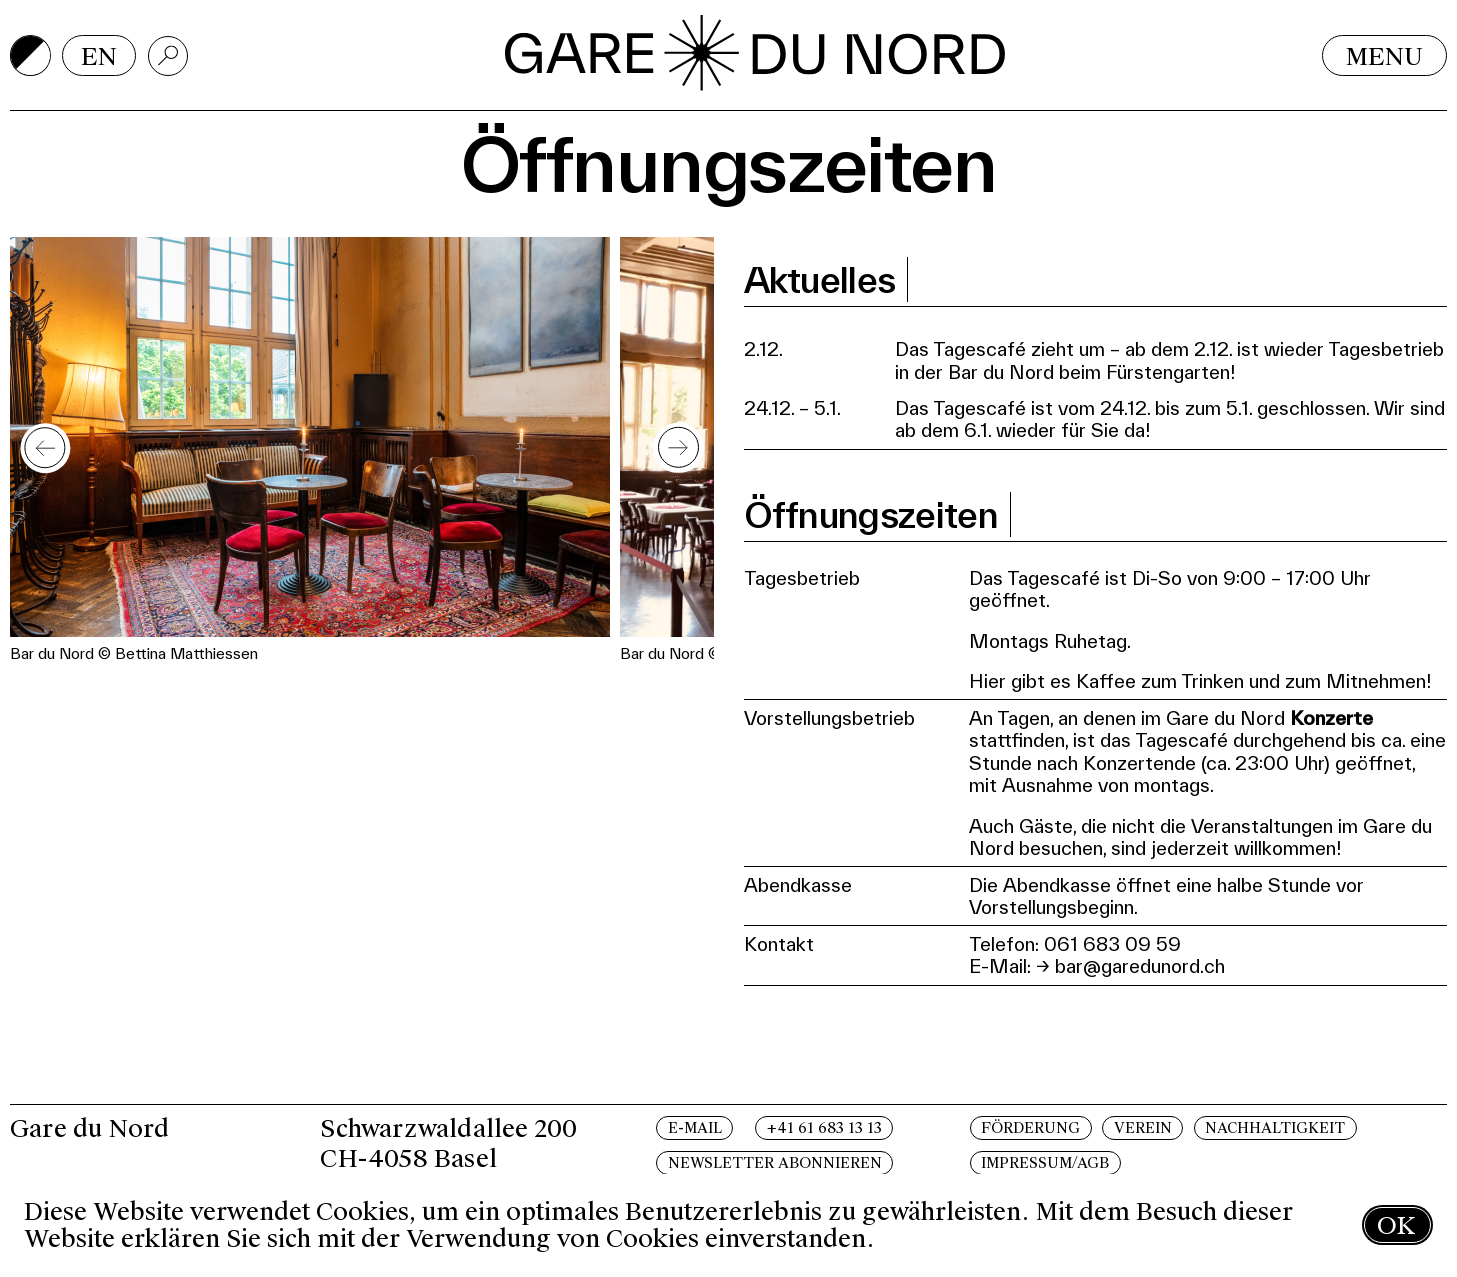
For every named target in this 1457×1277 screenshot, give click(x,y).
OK (1396, 1225)
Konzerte (1331, 718)
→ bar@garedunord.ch (1130, 966)
